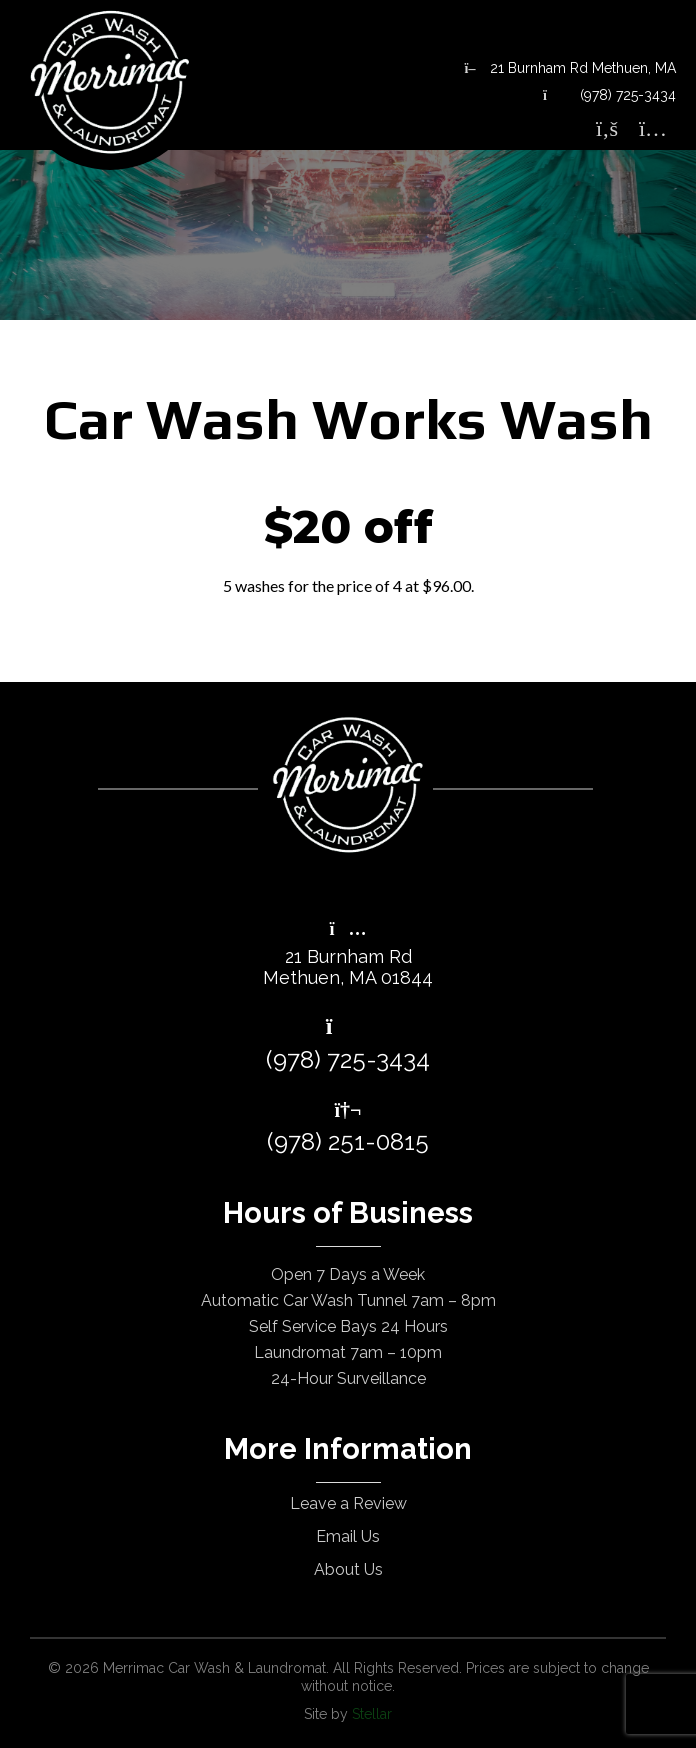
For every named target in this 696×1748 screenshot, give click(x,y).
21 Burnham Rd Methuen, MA (570, 68)
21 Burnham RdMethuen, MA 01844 (348, 954)
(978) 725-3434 (609, 95)
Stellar (372, 1714)
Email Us (348, 1536)
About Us (348, 1569)
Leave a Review (348, 1503)
